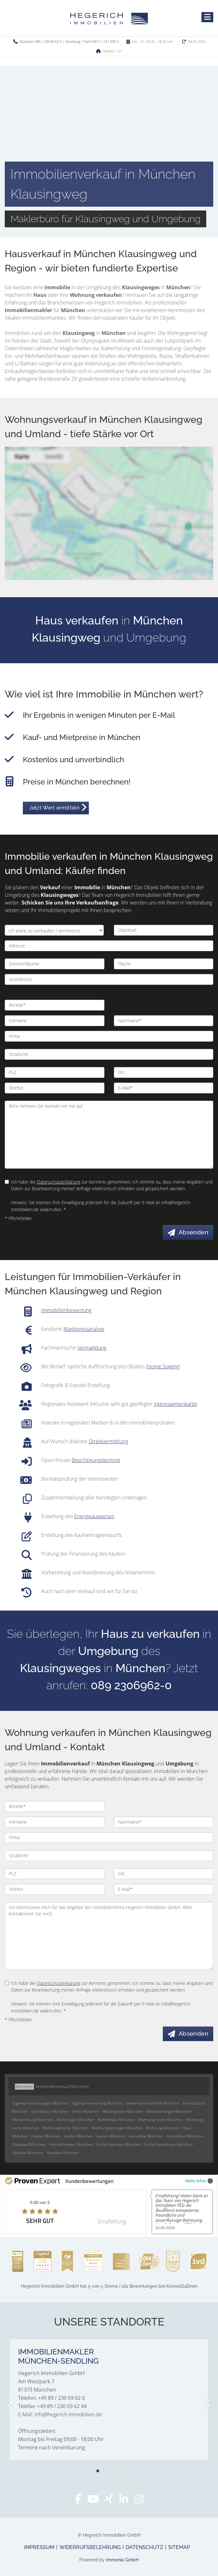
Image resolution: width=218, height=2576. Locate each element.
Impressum (39, 2547)
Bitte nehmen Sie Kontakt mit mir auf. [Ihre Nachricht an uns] (109, 1135)
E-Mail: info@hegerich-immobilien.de (60, 2414)
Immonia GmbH (122, 2559)
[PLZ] (54, 1072)
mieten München (111, 2136)
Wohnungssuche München (66, 2128)
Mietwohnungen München (168, 2111)
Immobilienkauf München (71, 2144)
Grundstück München (50, 2111)
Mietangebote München (122, 2111)
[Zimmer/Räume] (54, 963)
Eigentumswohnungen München (41, 2103)
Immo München (85, 2111)
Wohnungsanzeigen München (117, 2128)
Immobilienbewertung (66, 1310)
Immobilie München (146, 2136)
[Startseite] (109, 18)
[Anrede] (54, 1005)
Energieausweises (94, 1516)
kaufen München (78, 2136)
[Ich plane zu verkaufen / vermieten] (54, 930)
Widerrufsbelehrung (90, 2547)
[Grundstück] (109, 979)
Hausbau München (63, 2152)
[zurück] (12, 2405)
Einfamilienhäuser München (168, 2144)
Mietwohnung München (33, 2119)
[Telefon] (54, 1088)
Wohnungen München (75, 2119)
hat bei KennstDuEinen (109, 2286)
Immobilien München (185, 2136)
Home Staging (163, 1366)
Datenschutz (144, 2547)
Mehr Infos (199, 2181)
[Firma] (109, 1036)
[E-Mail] (164, 1088)
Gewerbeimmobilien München (152, 2103)
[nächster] (206, 2405)
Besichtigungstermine (96, 1460)
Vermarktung (91, 1347)
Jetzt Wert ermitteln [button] (54, 808)
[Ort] (164, 1072)
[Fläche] (164, 963)
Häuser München (46, 2136)
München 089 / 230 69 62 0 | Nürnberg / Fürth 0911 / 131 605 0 (69, 41)
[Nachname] (164, 1020)
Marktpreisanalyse (83, 1328)
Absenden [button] (193, 1232)
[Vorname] (54, 1020)
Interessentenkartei (175, 1403)
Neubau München (28, 2152)
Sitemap (179, 2547)
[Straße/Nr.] (109, 1054)
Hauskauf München (29, 2144)
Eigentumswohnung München (97, 2103)
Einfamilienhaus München (118, 2144)
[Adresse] (109, 945)
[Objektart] (164, 930)
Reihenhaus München (116, 2119)
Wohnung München (163, 2128)
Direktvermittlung (108, 1441)
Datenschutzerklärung (58, 1182)
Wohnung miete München (160, 2119)
